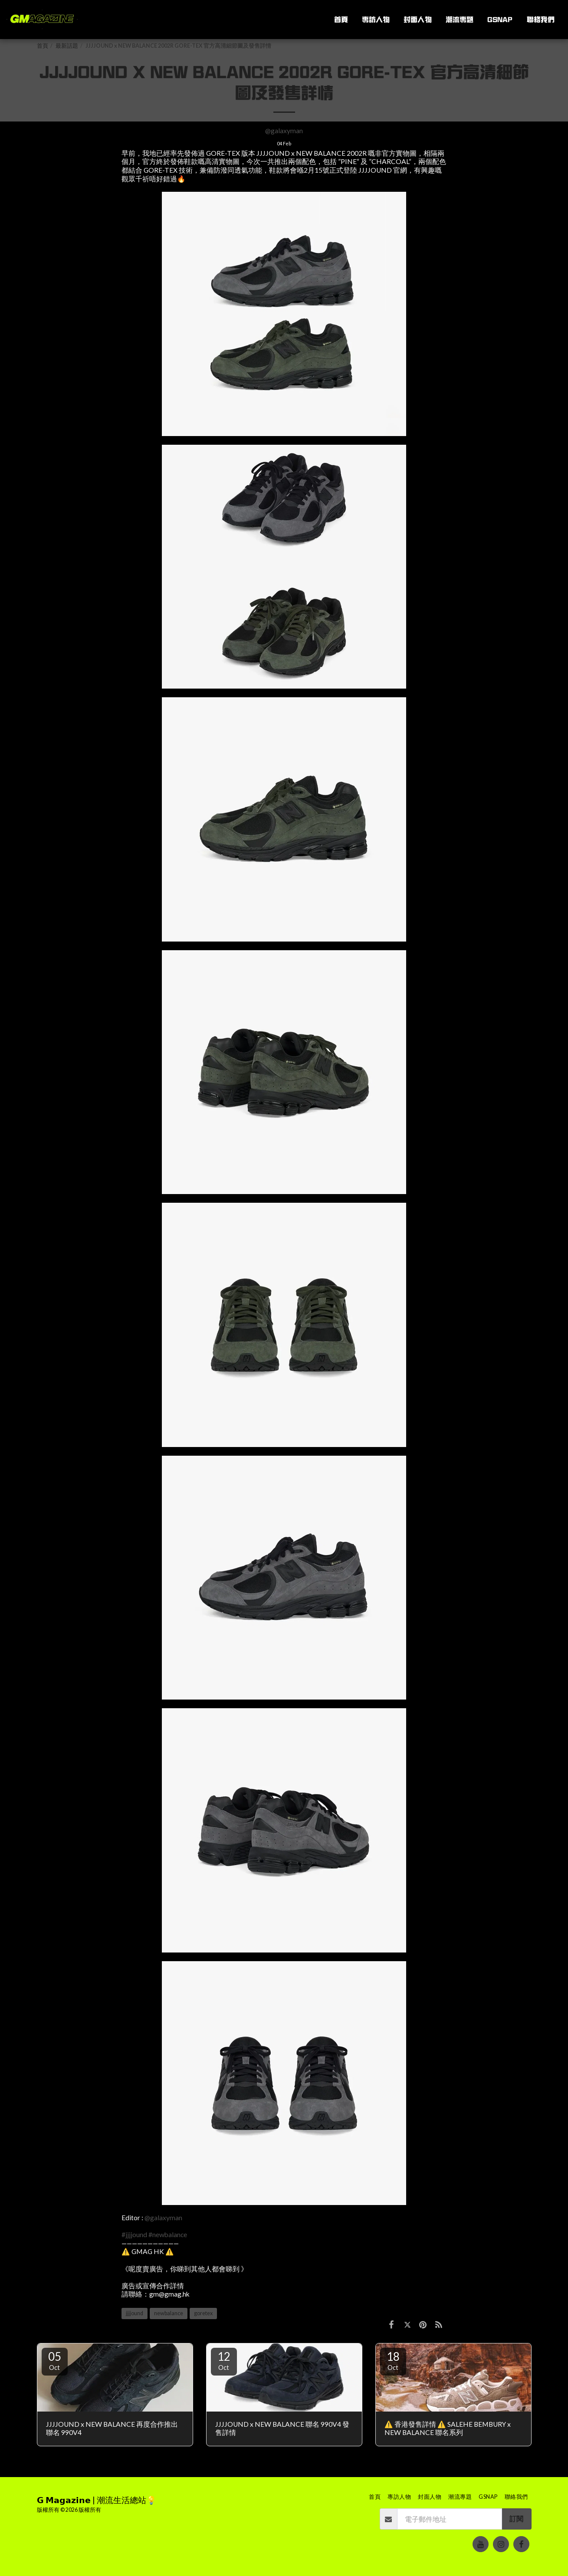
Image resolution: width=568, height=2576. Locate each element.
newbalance (168, 2313)
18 (393, 2360)
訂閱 (516, 2519)
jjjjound (134, 2313)
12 (224, 2360)
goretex (203, 2313)
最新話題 (67, 46)
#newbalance (167, 2234)
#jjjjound (134, 2234)
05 (55, 2360)
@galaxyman (284, 131)
